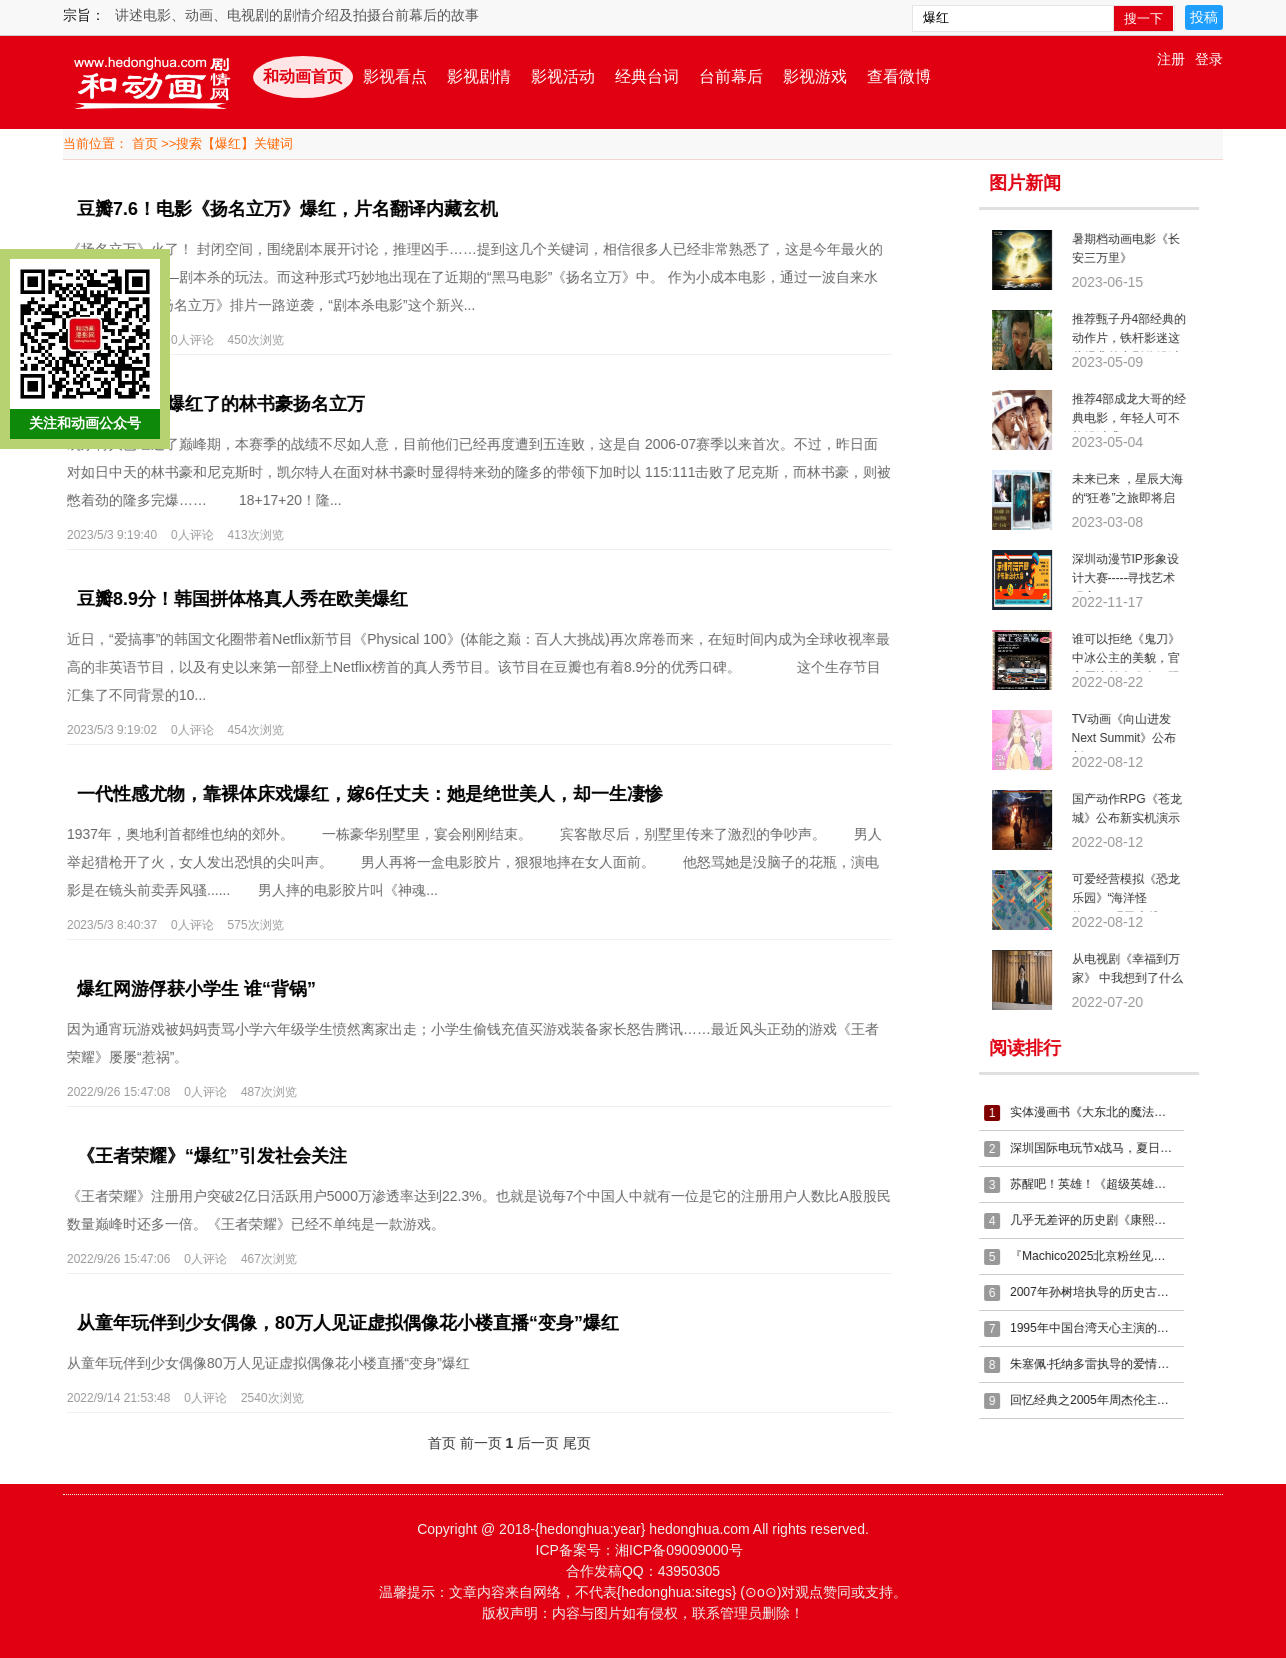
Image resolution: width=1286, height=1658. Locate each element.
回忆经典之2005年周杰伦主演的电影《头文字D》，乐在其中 (1102, 1400)
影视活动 (563, 76)
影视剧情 (479, 76)
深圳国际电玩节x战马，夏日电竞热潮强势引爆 (1102, 1148)
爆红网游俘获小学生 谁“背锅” (187, 989)
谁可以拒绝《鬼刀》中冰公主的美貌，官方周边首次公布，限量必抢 (1134, 652)
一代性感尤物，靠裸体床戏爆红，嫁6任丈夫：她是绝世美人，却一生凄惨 (361, 794)
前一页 (472, 1443)
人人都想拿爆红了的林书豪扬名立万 (212, 404)
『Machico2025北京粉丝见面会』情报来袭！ (1102, 1256)
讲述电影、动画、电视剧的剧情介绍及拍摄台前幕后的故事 (297, 15)
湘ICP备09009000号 (679, 1550)
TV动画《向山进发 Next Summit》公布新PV (1132, 732)
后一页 (529, 1443)
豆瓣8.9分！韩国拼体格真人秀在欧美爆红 (233, 599)
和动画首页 (303, 76)
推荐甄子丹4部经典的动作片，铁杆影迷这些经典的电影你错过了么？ (1137, 332)
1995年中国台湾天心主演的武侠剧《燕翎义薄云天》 (1102, 1328)
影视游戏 (815, 76)
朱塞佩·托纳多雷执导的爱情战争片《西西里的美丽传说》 (1102, 1364)
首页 (145, 143)
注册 (1171, 59)
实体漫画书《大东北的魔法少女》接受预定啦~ (1102, 1112)
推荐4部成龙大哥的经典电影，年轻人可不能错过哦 (1137, 412)
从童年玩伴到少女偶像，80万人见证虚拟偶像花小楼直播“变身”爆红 (339, 1323)
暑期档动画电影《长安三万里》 (1134, 248)
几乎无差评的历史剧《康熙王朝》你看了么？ (1102, 1220)
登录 (1209, 59)
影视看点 (395, 76)
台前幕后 (731, 76)
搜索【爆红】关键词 (234, 143)
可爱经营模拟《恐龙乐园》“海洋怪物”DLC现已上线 (1134, 892)
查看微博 (899, 76)
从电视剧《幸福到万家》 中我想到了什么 (1135, 968)
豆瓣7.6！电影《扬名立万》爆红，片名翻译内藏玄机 (278, 209)
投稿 (1204, 17)
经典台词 (647, 76)
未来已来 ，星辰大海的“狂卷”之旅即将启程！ (1135, 492)
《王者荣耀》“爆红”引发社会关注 (203, 1156)
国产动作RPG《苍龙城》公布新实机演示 (1135, 808)
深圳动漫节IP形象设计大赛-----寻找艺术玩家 (1133, 572)
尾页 (568, 1443)
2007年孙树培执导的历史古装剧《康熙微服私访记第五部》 (1102, 1292)
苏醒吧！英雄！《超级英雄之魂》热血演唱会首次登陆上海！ (1102, 1184)
